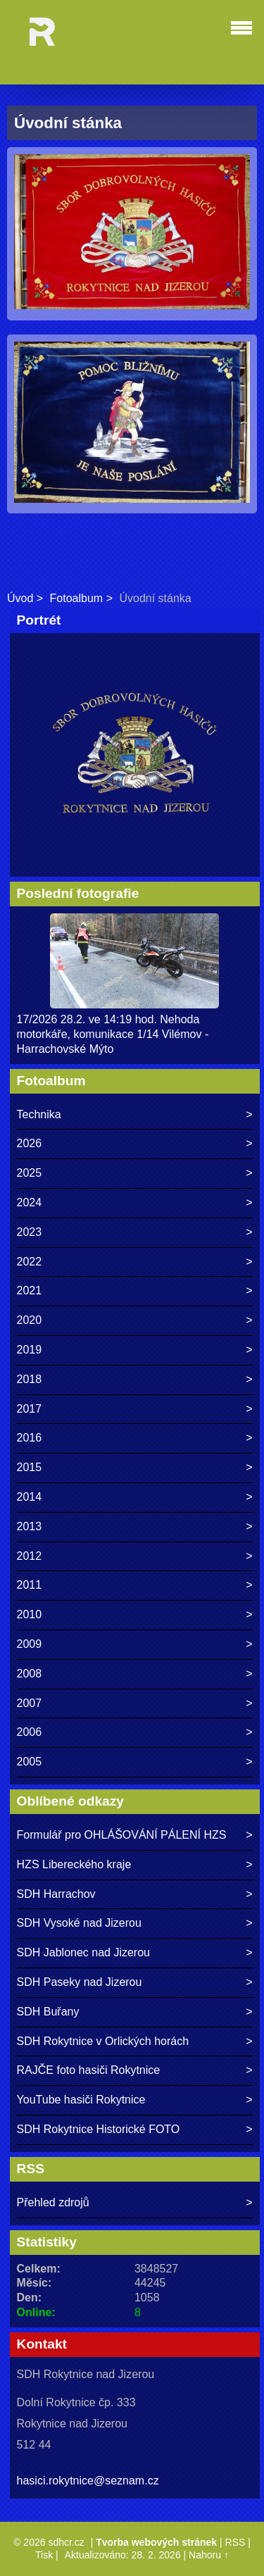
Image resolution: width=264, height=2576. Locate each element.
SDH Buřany (48, 2012)
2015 (29, 1467)
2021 (29, 1290)
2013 (29, 1526)
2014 (29, 1497)
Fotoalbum (76, 598)
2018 (29, 1379)
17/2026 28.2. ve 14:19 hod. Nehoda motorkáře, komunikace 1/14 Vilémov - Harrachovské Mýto (113, 1034)
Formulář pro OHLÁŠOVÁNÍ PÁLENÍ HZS (122, 1835)
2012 (29, 1556)
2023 (29, 1232)
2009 (29, 1644)
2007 (29, 1703)
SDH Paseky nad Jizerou (79, 1982)
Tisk (44, 2555)
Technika (39, 1114)
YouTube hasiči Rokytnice (81, 2100)
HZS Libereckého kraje (74, 1864)
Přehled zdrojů (53, 2202)
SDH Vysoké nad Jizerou (79, 1923)
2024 (29, 1202)
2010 (29, 1614)
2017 (29, 1409)
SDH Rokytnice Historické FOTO (98, 2129)
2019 (29, 1350)
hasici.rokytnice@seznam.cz (88, 2481)
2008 (29, 1674)
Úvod (20, 598)
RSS (235, 2542)
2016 (29, 1438)
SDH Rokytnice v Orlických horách (103, 2041)
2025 (29, 1173)
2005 (29, 1762)
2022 (29, 1262)
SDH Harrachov (56, 1894)
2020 (29, 1320)
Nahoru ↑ (209, 2555)
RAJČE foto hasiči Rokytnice (89, 2070)
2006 (29, 1732)
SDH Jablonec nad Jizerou (83, 1952)
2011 (29, 1585)
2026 (29, 1143)
